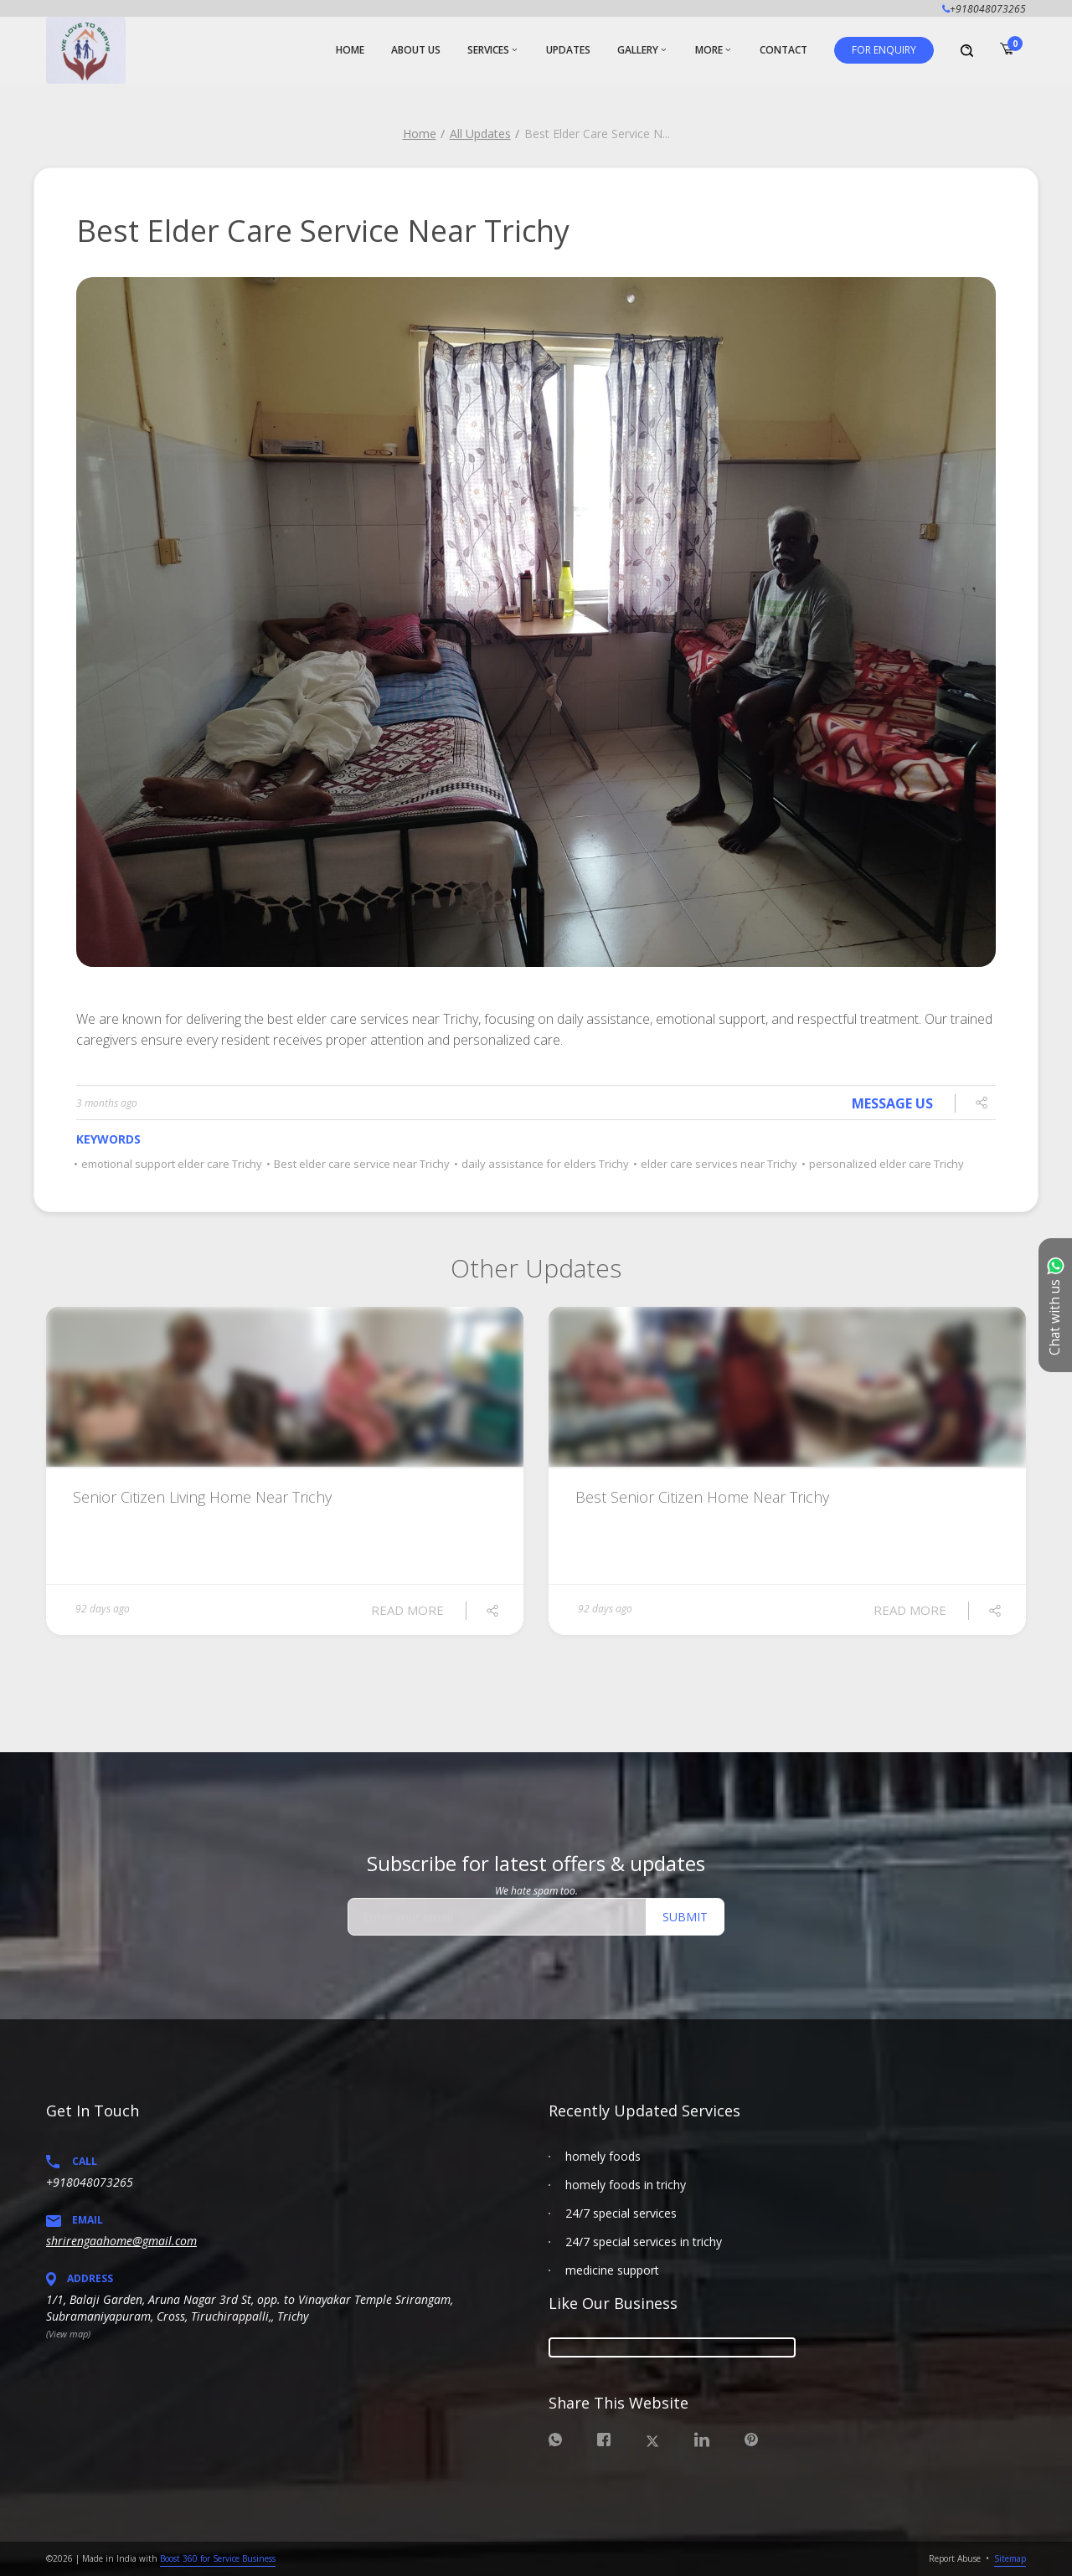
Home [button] (350, 50)
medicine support (612, 2270)
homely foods (603, 2156)
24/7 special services (621, 2213)
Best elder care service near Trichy (359, 1163)
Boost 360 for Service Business (218, 2558)
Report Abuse (955, 2558)
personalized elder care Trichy (884, 1163)
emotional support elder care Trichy (169, 1163)
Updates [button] (568, 50)
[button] (884, 50)
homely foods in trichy (625, 2185)
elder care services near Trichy (716, 1163)
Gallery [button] (637, 50)
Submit (685, 1917)
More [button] (709, 50)
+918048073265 (89, 2182)
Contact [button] (783, 50)
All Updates (480, 133)
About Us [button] (416, 50)
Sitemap (1010, 2558)
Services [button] (488, 50)
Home (419, 133)
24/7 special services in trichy (643, 2242)
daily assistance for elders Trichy (542, 1163)
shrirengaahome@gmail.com (121, 2241)
